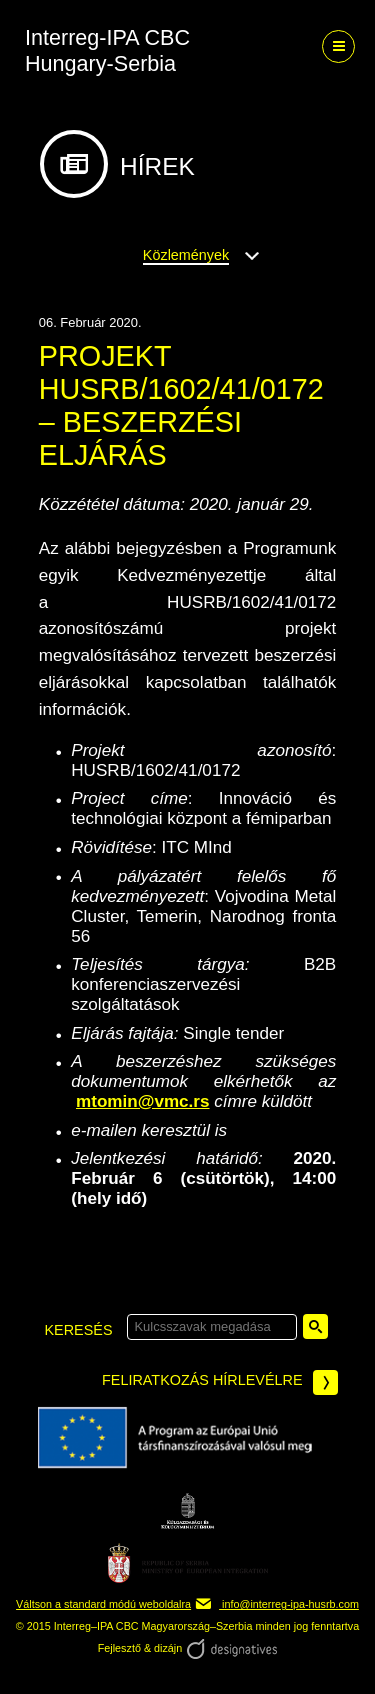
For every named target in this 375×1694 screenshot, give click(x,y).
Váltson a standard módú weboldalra (103, 1604)
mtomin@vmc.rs (143, 1101)
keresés (79, 1330)
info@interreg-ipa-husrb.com (276, 1604)
